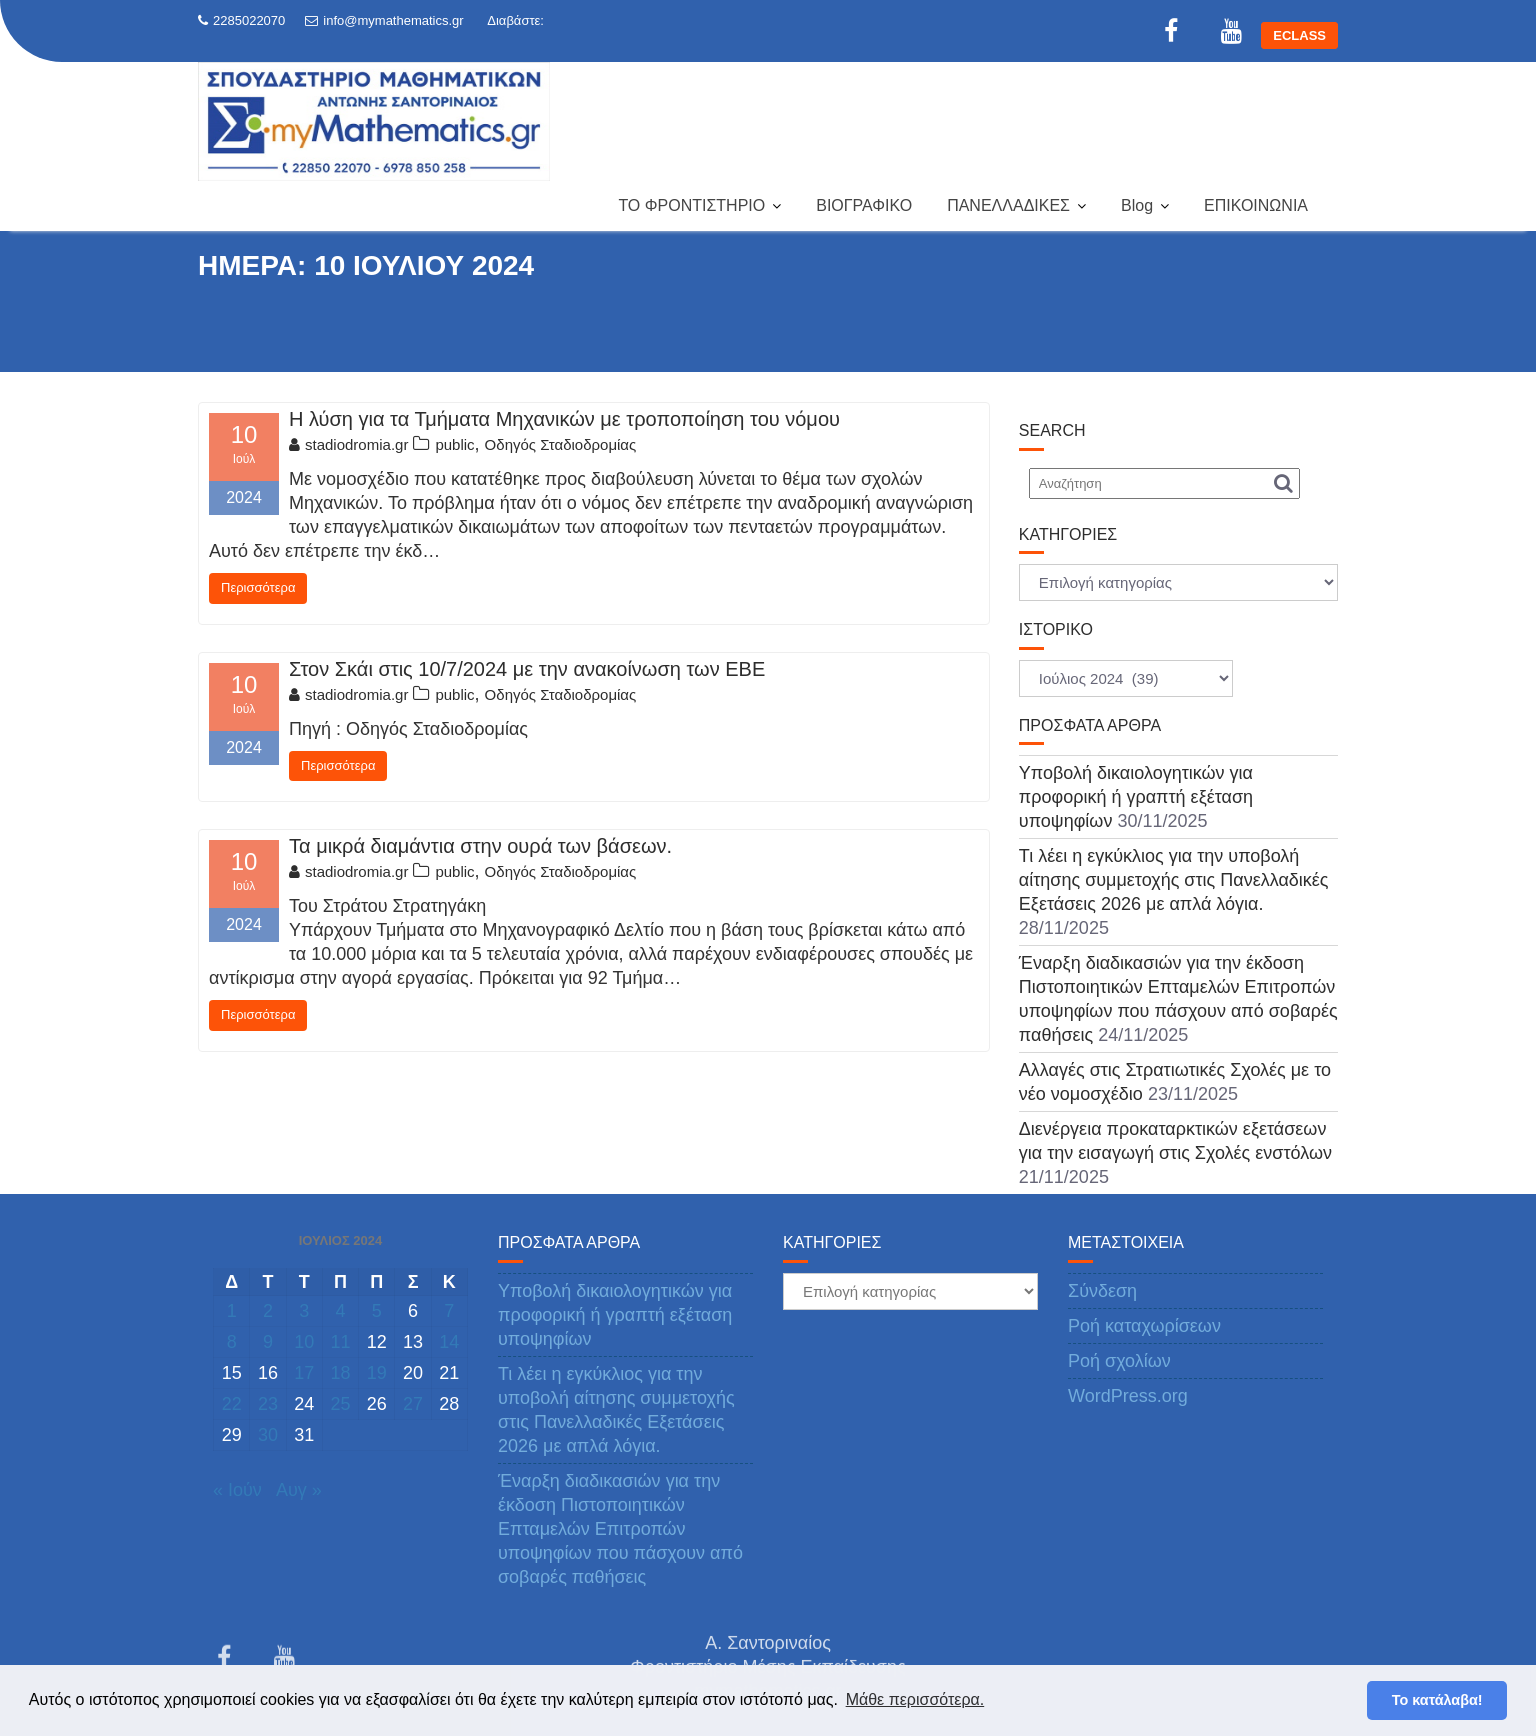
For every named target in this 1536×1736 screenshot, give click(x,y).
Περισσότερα (258, 587)
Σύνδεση (1102, 1291)
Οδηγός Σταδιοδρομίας (561, 444)
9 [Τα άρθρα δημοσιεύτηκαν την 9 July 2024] (268, 1342)
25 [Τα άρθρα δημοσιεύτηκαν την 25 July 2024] (340, 1404)
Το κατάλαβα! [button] (1437, 1700)
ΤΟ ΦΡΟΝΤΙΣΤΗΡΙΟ (691, 205)
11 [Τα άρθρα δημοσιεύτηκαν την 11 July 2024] (340, 1342)
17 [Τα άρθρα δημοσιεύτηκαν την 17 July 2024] (304, 1373)
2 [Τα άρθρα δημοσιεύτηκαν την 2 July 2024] (268, 1311)
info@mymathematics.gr (384, 20)
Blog (1137, 205)
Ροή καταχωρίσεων (1144, 1326)
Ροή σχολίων (1119, 1361)
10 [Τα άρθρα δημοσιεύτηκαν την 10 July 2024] (304, 1342)
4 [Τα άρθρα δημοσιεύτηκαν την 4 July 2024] (340, 1311)
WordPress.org (1128, 1396)
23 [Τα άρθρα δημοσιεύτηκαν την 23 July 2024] (268, 1404)
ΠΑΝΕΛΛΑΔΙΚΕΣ (1008, 205)
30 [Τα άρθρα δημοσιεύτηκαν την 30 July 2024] (268, 1435)
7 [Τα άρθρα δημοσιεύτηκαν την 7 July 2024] (449, 1311)
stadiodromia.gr (348, 444)
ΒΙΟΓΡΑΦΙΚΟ (864, 205)
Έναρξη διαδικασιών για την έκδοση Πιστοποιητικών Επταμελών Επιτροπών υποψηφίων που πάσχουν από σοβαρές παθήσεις (620, 1529)
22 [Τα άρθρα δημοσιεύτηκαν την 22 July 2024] (232, 1404)
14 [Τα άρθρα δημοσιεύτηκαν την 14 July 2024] (449, 1342)
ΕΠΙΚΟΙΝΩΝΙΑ (1256, 205)
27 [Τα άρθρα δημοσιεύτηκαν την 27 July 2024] (413, 1404)
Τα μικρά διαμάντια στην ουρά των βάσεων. (480, 846)
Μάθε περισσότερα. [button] (915, 1699)
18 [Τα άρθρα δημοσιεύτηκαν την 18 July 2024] (340, 1373)
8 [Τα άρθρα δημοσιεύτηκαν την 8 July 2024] (232, 1342)
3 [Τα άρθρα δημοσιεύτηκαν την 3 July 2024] (304, 1311)
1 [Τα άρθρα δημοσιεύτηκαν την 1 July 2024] (232, 1311)
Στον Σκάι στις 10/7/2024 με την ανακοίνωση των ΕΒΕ (527, 669)
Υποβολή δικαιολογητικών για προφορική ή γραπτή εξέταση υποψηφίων (1136, 797)
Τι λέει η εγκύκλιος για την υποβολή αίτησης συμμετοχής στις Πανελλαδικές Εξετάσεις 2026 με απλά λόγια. (1174, 880)
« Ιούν (237, 1490)
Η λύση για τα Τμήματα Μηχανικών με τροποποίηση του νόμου (564, 419)
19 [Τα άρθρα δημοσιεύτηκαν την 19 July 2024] (377, 1373)
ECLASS (1299, 35)
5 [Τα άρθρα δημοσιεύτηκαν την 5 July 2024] (377, 1311)
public (454, 444)
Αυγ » (299, 1490)
